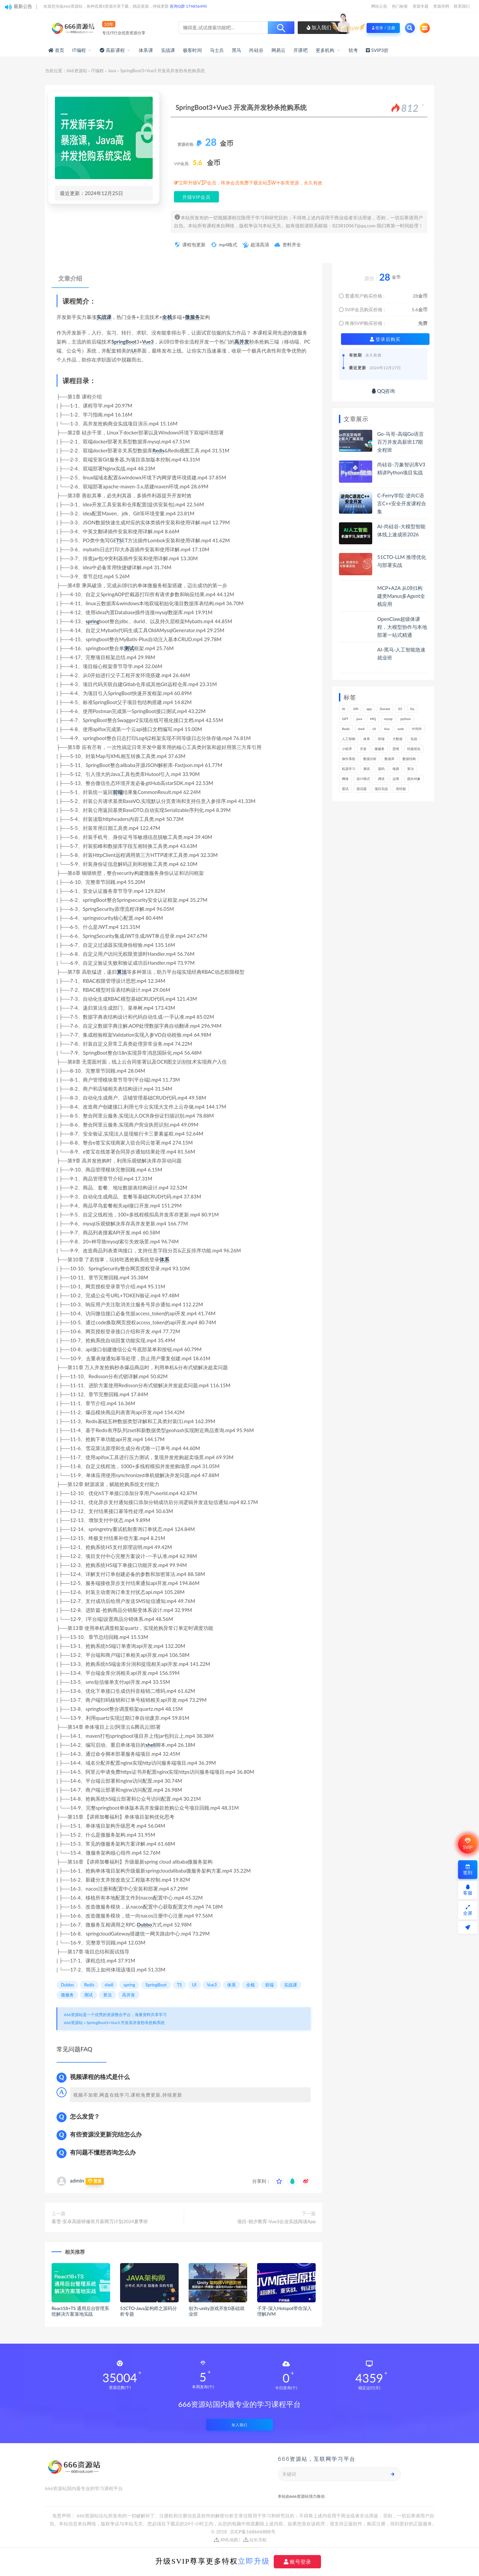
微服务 (192, 317)
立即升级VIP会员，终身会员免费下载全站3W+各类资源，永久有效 (250, 182)
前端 (118, 792)
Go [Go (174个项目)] (412, 709)
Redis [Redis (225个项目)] (346, 729)
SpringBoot (123, 342)
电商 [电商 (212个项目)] (396, 769)
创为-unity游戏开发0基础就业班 (216, 2311)
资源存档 (441, 6)
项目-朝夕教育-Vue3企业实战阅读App (276, 2221)
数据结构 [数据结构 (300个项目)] (409, 759)
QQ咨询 (383, 391)
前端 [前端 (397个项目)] (381, 739)
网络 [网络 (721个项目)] (345, 779)
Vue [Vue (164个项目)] (387, 729)
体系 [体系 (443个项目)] (366, 739)
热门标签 (400, 6)
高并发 (241, 342)
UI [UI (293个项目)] (374, 729)
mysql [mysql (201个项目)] (388, 719)
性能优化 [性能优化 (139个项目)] (413, 749)
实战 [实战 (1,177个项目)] (413, 739)
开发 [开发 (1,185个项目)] (363, 749)
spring (92, 621)
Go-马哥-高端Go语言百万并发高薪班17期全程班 (400, 442)
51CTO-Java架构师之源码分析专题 (148, 2311)
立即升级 (254, 2561)
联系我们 (462, 6)
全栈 (167, 317)
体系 (164, 1259)
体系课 (146, 50)
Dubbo (144, 1925)
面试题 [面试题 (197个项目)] (362, 789)
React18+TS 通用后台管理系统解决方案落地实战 (80, 2311)
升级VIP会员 (196, 197)
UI (134, 351)
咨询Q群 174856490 (188, 6)
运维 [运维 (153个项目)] (396, 779)
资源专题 (420, 6)
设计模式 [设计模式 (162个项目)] (363, 779)
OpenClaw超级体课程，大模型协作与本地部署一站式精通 (402, 627)
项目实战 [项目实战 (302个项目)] (381, 789)
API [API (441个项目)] (356, 709)
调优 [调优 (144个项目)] (381, 779)
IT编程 (79, 50)
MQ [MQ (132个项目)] (373, 719)
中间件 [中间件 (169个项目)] (417, 729)
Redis (158, 450)
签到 (467, 1869)
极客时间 (192, 50)
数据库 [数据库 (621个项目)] (390, 759)
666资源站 (77, 70)
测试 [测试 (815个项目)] (366, 769)
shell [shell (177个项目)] (361, 729)
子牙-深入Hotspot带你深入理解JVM (284, 2311)
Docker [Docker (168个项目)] (385, 709)
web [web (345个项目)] (401, 729)
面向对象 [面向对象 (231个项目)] (413, 779)
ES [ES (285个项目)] (400, 709)
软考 (353, 50)
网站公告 (379, 6)
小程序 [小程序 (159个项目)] (347, 749)
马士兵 (217, 50)
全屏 (467, 1910)
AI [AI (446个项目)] (343, 709)
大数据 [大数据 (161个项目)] (397, 739)
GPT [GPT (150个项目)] (345, 719)
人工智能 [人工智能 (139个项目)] (348, 739)
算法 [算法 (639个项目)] (410, 769)
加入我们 (319, 27)
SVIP (467, 1844)
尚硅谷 (256, 50)
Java (112, 70)
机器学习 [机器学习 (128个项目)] (348, 769)
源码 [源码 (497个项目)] (381, 769)
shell (150, 1745)
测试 (129, 648)
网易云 (278, 50)
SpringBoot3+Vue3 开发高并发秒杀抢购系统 (125, 2022)
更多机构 (325, 50)
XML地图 (226, 2539)
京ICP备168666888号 (252, 2531)
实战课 (168, 50)
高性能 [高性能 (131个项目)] (401, 789)
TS (119, 540)
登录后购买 (385, 339)
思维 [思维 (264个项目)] (396, 749)
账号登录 (297, 2561)
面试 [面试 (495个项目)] (345, 789)
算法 (122, 972)
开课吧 (300, 50)
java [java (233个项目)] (359, 719)
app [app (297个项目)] (369, 709)
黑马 (236, 50)
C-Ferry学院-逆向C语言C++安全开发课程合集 (401, 503)
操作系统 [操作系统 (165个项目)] (348, 759)
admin (77, 2180)
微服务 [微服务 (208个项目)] (380, 749)
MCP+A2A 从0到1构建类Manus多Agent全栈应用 (401, 596)
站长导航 (255, 2539)
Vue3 (148, 342)
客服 (467, 1890)
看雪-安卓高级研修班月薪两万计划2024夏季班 (100, 2221)
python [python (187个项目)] (405, 719)
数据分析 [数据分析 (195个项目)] (370, 759)
